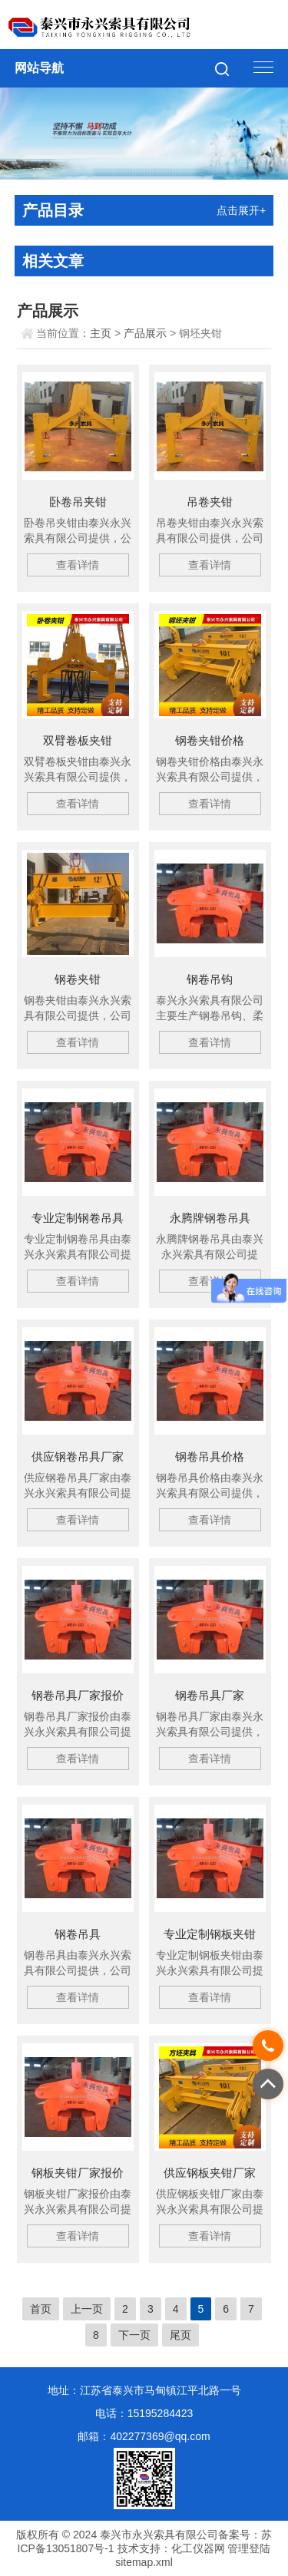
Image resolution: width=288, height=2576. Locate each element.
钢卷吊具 (78, 1933)
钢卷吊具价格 (209, 1456)
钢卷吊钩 (210, 979)
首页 (40, 2309)
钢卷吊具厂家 (209, 1695)
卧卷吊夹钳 (78, 501)
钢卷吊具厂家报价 (77, 1695)
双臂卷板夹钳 (77, 740)
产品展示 (145, 333)
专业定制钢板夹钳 (210, 1933)
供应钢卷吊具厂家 (77, 1456)
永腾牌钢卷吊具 (210, 1217)
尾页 (180, 2335)
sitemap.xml (144, 2562)
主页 (100, 333)
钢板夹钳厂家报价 (77, 2172)
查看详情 (77, 565)
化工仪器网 (198, 2548)
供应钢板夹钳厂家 (210, 2172)
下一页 (134, 2335)
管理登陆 (248, 2548)
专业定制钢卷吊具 (77, 1217)
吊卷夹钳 (210, 501)
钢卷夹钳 (78, 979)
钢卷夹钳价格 (209, 740)
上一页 (87, 2309)
